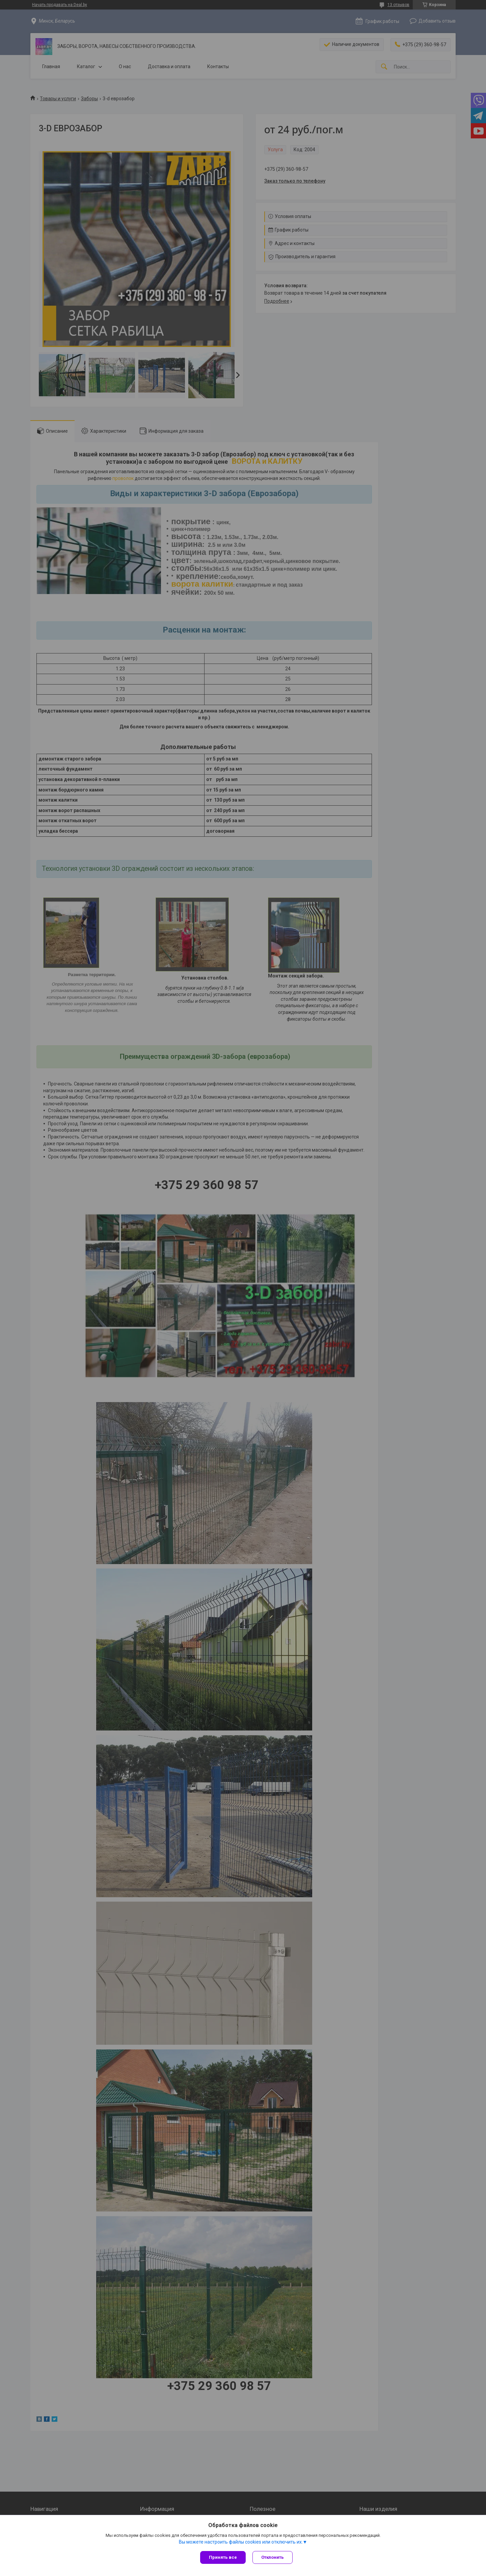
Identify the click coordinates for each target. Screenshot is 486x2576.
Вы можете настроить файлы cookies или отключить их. (241, 2542)
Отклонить (272, 2557)
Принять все (223, 2557)
